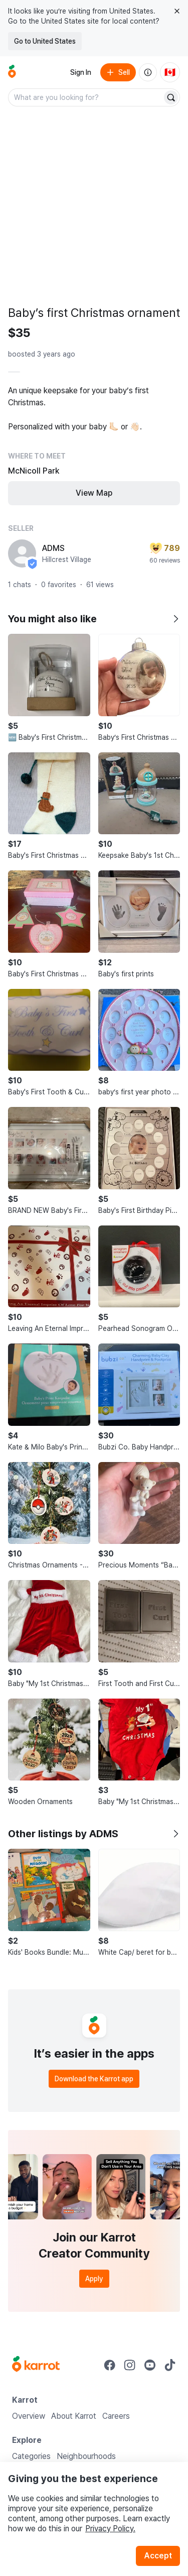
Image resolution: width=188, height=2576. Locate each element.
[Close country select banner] (177, 11)
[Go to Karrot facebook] (110, 2365)
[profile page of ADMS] (22, 553)
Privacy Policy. (110, 2528)
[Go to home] (12, 72)
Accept (158, 2555)
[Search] (171, 97)
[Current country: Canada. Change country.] (170, 72)
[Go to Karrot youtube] (150, 2365)
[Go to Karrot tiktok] (170, 2365)
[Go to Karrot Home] (36, 2365)
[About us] (148, 72)
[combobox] (86, 97)
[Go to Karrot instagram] (130, 2365)
